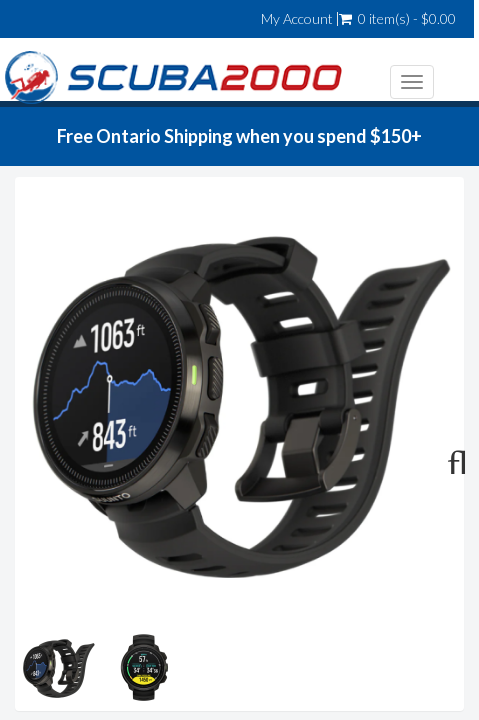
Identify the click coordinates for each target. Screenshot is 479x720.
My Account (297, 19)
